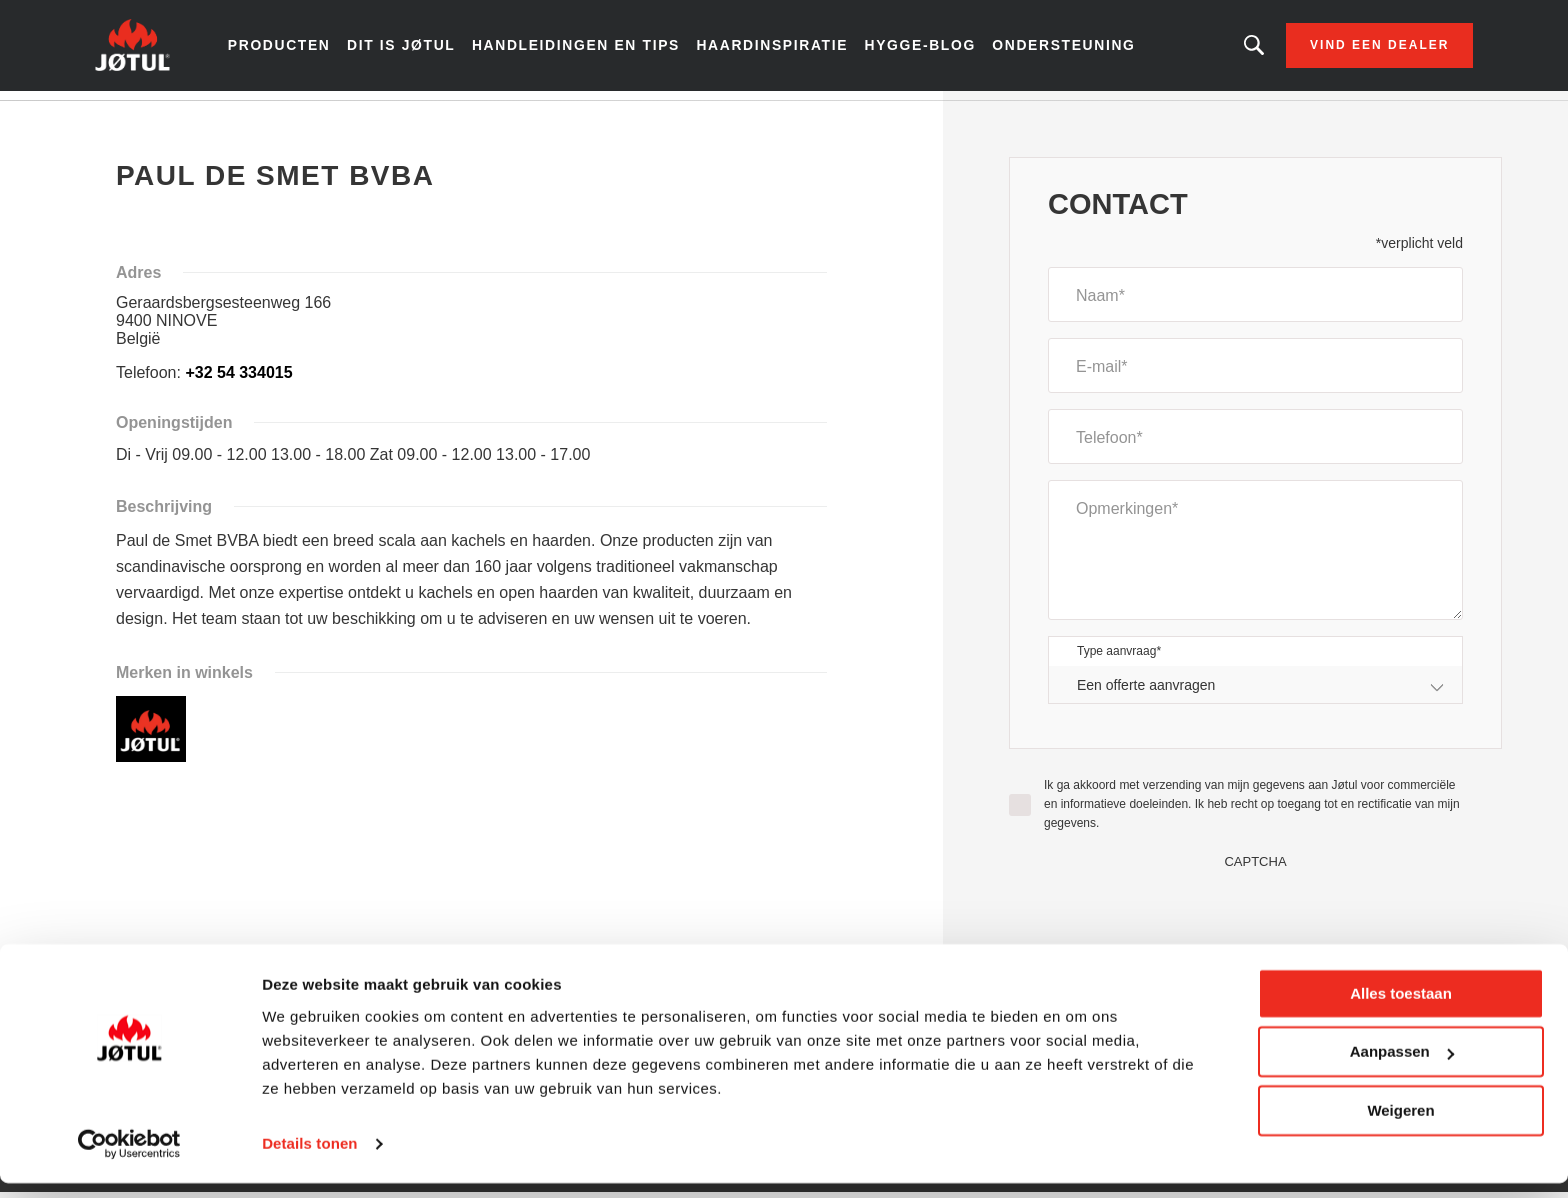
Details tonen (309, 1158)
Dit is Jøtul (430, 50)
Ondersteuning (1056, 50)
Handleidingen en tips (595, 50)
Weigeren (1400, 1125)
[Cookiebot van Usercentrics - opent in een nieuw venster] (129, 1159)
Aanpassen (1402, 1066)
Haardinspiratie (779, 50)
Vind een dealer (1343, 50)
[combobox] (1255, 694)
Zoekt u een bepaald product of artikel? (1218, 50)
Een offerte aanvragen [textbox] (1146, 694)
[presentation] (1256, 918)
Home (147, 119)
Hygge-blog (919, 50)
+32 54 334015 (238, 381)
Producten (313, 50)
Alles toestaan (1401, 1008)
